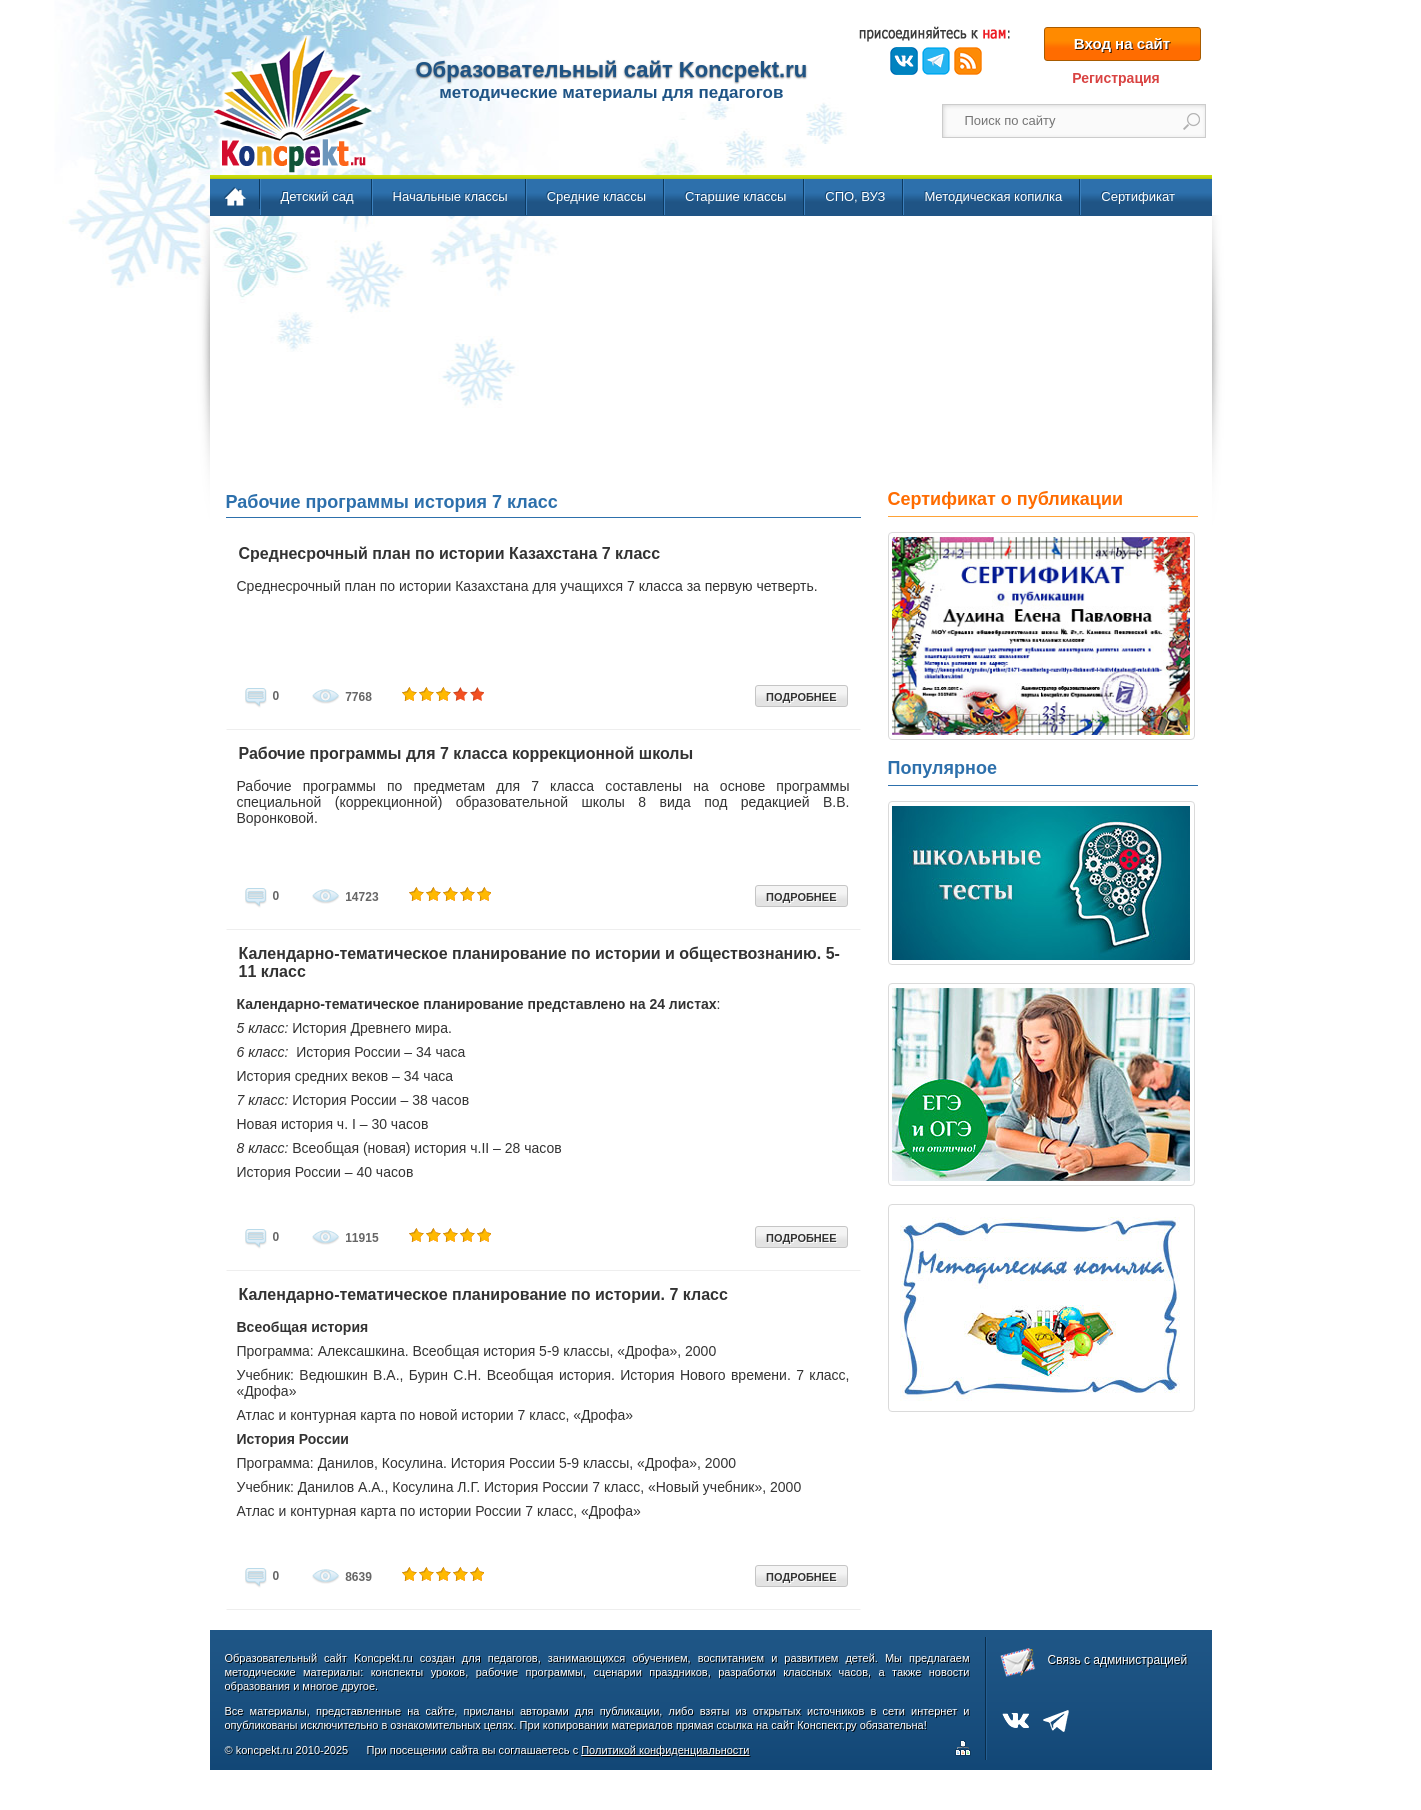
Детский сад (317, 196)
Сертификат (1138, 196)
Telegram (936, 61)
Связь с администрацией (1118, 1660)
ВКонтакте (904, 61)
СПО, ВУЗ (855, 196)
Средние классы (596, 196)
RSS (968, 61)
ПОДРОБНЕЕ (801, 697)
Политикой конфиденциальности (665, 1750)
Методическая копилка (993, 196)
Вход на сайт (1122, 43)
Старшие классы (735, 196)
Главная (236, 198)
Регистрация (1116, 78)
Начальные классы (450, 196)
